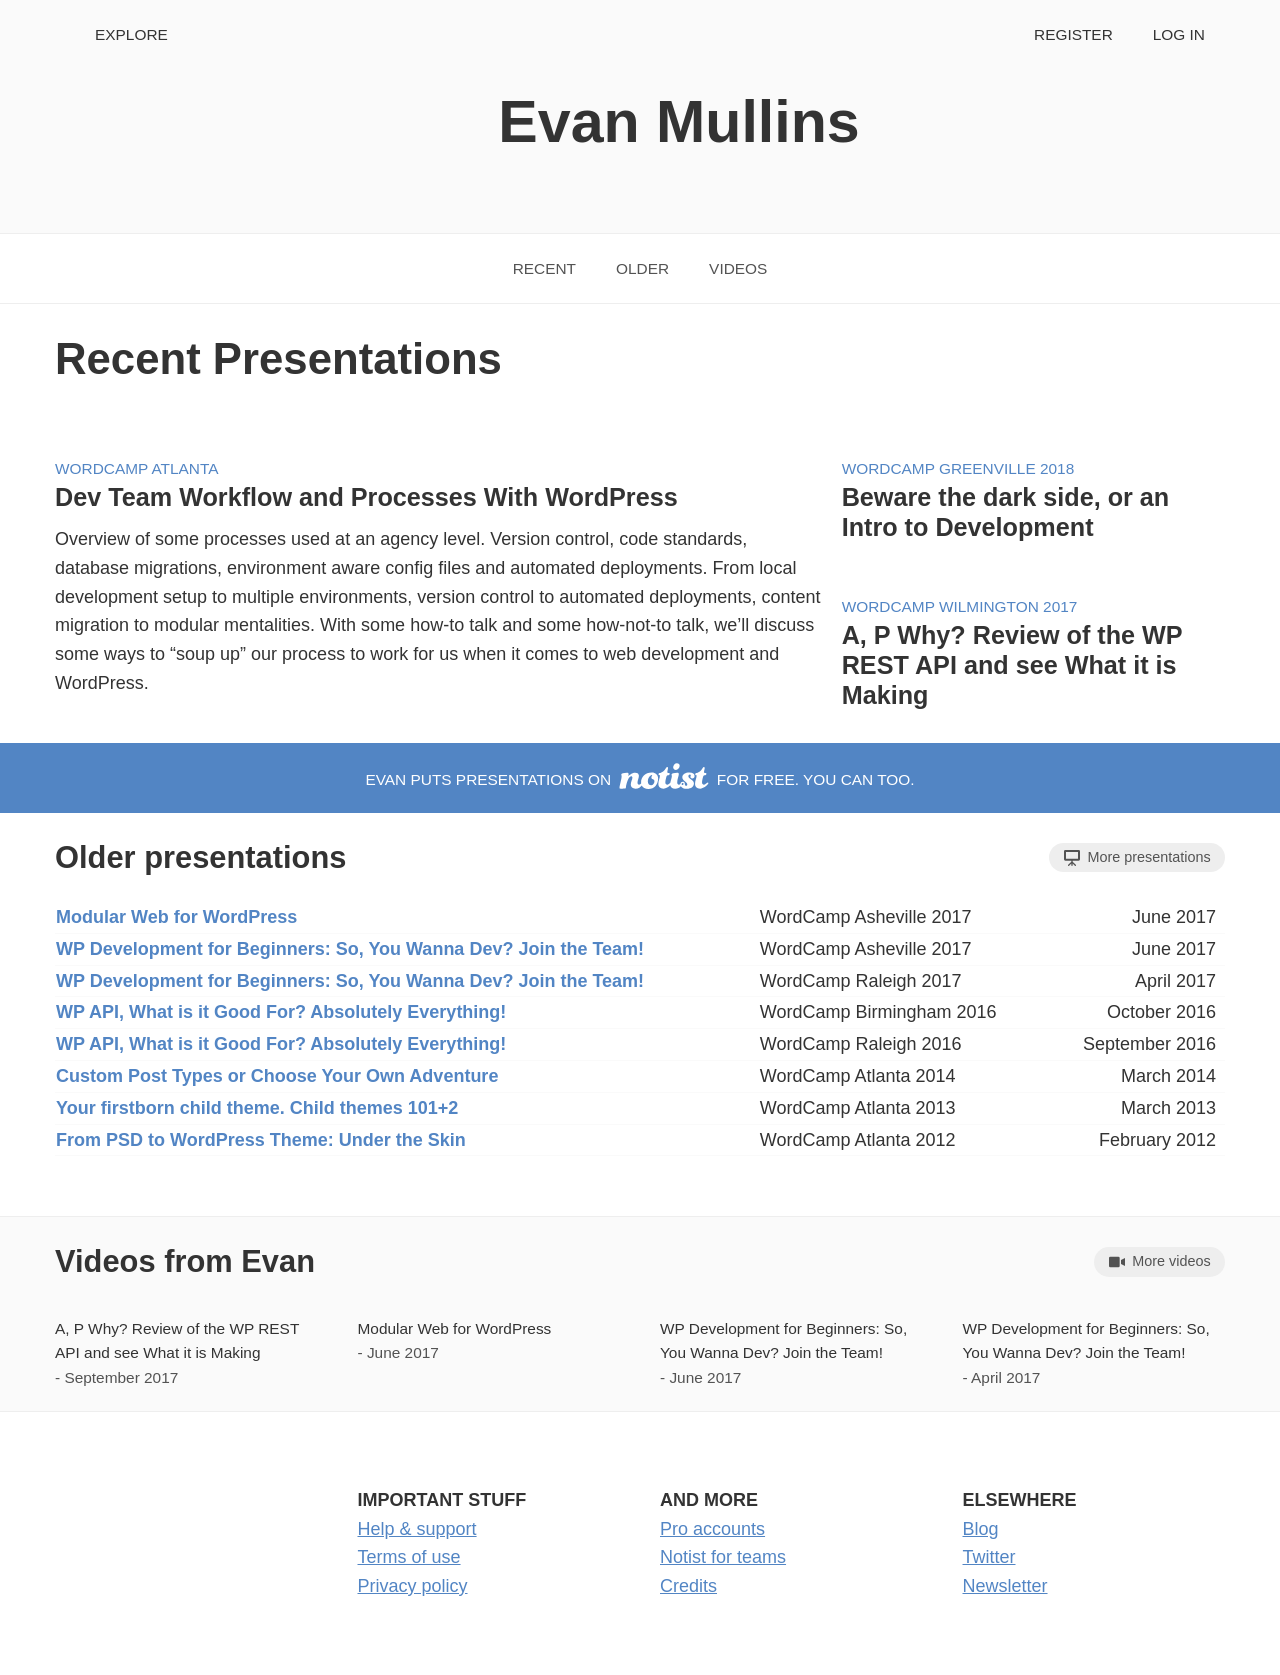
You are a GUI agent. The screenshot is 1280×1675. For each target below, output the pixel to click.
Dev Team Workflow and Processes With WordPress (366, 497)
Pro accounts (712, 1529)
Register (1073, 34)
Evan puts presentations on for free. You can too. (639, 779)
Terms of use (409, 1557)
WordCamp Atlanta (137, 468)
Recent (544, 268)
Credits (688, 1586)
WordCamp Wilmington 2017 (960, 606)
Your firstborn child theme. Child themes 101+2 (257, 1108)
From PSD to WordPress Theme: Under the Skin (261, 1140)
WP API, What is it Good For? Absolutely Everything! (281, 1012)
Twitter (989, 1557)
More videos (1160, 1261)
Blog (981, 1529)
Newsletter (1005, 1586)
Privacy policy (413, 1586)
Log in (1179, 34)
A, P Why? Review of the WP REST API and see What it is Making (1012, 665)
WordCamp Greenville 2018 (958, 468)
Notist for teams (723, 1557)
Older (642, 268)
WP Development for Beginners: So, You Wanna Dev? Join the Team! (350, 949)
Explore (131, 34)
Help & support (417, 1529)
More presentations (1137, 857)
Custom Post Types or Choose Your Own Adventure (277, 1076)
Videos (738, 268)
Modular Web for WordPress (176, 917)
